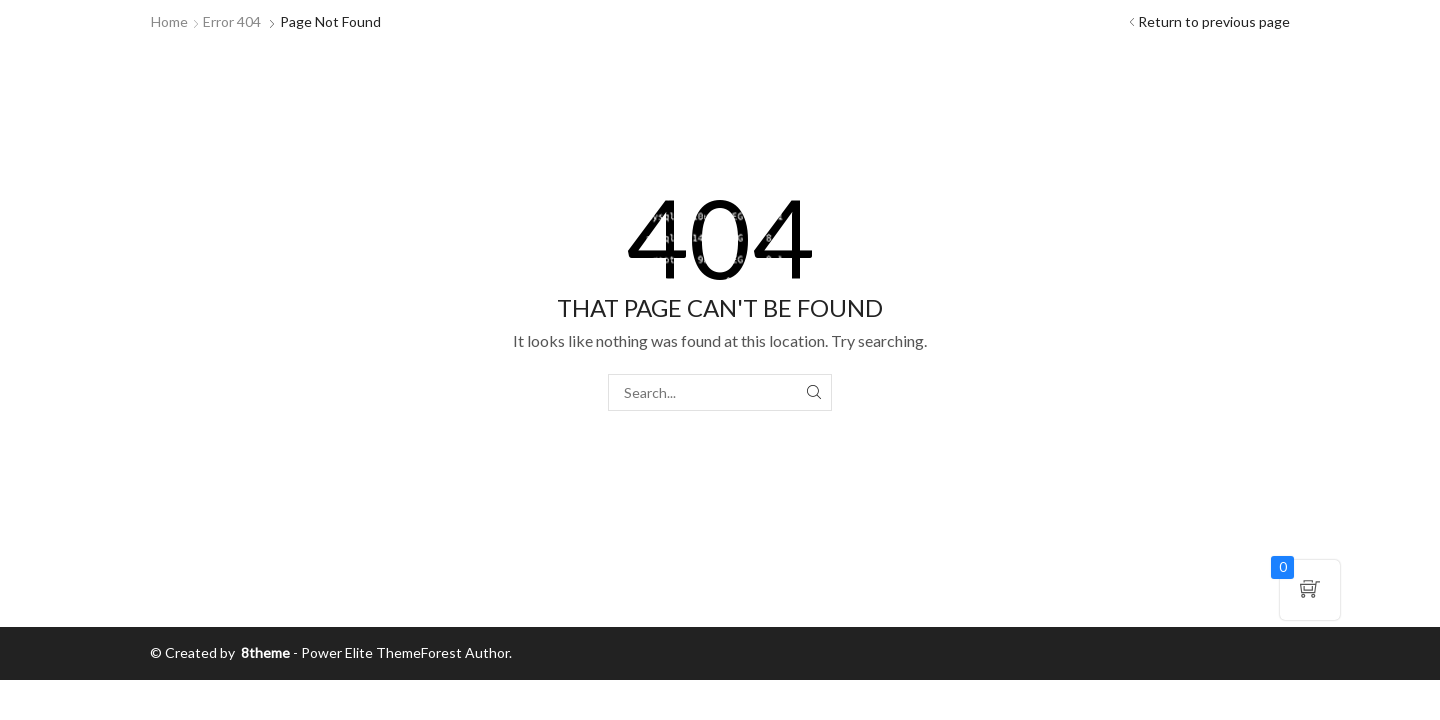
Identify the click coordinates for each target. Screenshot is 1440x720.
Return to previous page (1214, 21)
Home (169, 21)
